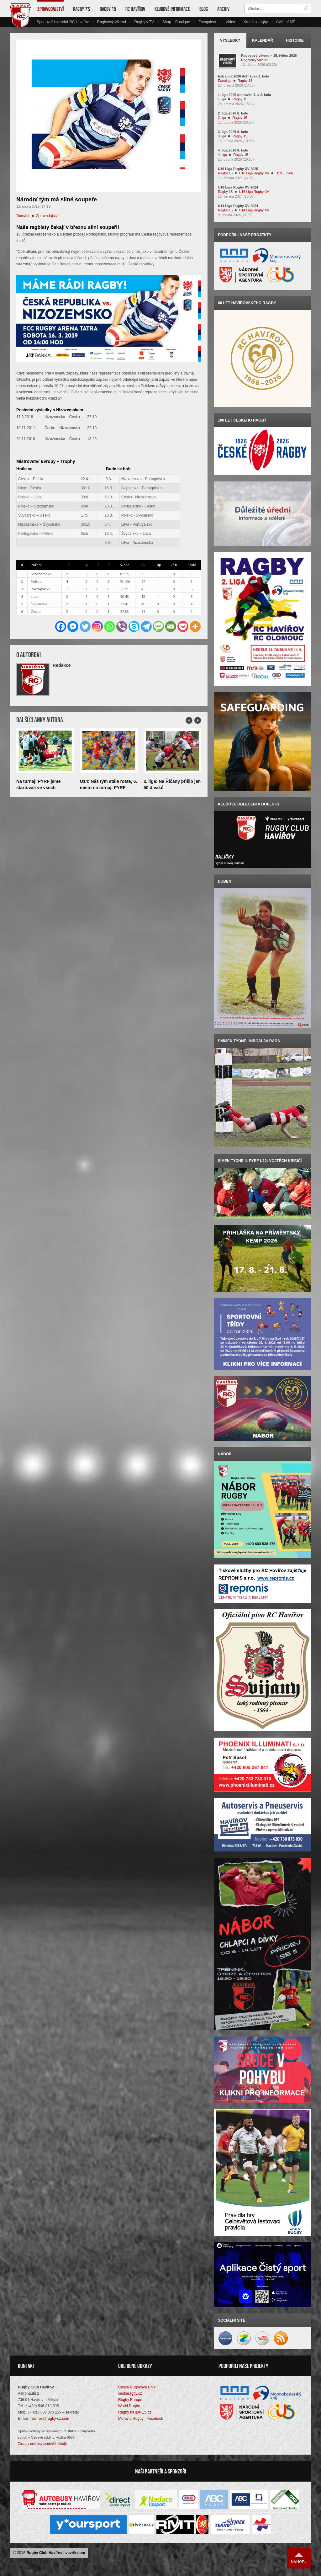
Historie (294, 40)
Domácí (22, 216)
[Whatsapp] (109, 626)
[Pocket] (182, 626)
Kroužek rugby (256, 22)
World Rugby (129, 2406)
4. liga (222, 155)
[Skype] (134, 626)
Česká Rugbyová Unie (136, 2387)
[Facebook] (60, 626)
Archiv (223, 9)
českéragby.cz (130, 2393)
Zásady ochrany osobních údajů (42, 2444)
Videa (230, 22)
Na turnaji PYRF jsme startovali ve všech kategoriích (38, 787)
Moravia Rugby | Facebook (140, 2418)
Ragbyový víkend (111, 22)
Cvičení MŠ (285, 22)
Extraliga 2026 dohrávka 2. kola (243, 76)
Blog (203, 9)
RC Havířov (135, 9)
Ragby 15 (108, 9)
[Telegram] (146, 626)
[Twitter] (85, 626)
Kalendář (262, 40)
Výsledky (230, 40)
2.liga (222, 118)
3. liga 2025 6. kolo (233, 132)
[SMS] (158, 626)
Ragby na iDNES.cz (134, 2412)
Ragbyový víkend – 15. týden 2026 (269, 55)
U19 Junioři (284, 173)
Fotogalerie (207, 22)
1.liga (222, 99)
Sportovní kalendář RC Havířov (63, 22)
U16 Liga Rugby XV (254, 192)
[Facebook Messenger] (72, 626)
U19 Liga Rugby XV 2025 (238, 169)
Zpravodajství (50, 9)
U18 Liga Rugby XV (254, 173)
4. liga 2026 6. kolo (233, 150)
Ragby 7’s (81, 9)
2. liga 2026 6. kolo (233, 113)
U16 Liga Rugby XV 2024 (238, 187)
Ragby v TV (144, 22)
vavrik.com (75, 2553)
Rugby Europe (130, 2400)
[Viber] (121, 626)
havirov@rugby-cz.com (50, 2418)
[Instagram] (97, 626)
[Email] (170, 626)
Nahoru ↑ (299, 2558)
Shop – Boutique (176, 22)
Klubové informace (172, 9)
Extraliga (224, 80)
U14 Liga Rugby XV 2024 (238, 206)
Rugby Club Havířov (44, 2553)
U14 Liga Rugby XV (254, 210)
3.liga (222, 136)
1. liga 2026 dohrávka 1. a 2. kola (244, 95)
